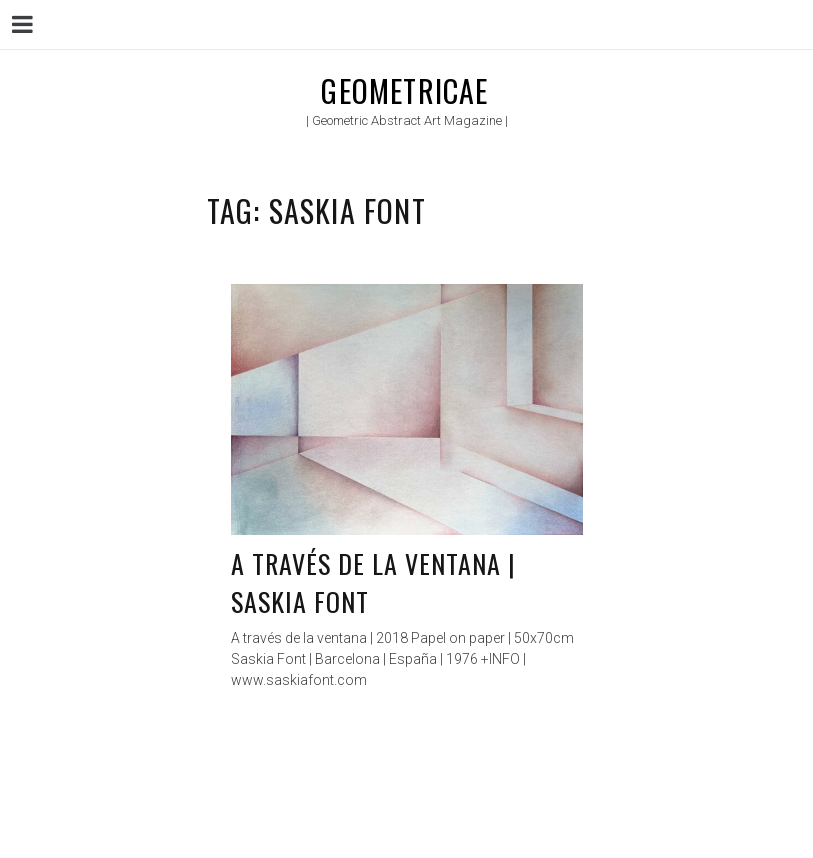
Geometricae (404, 90)
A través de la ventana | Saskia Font (374, 582)
